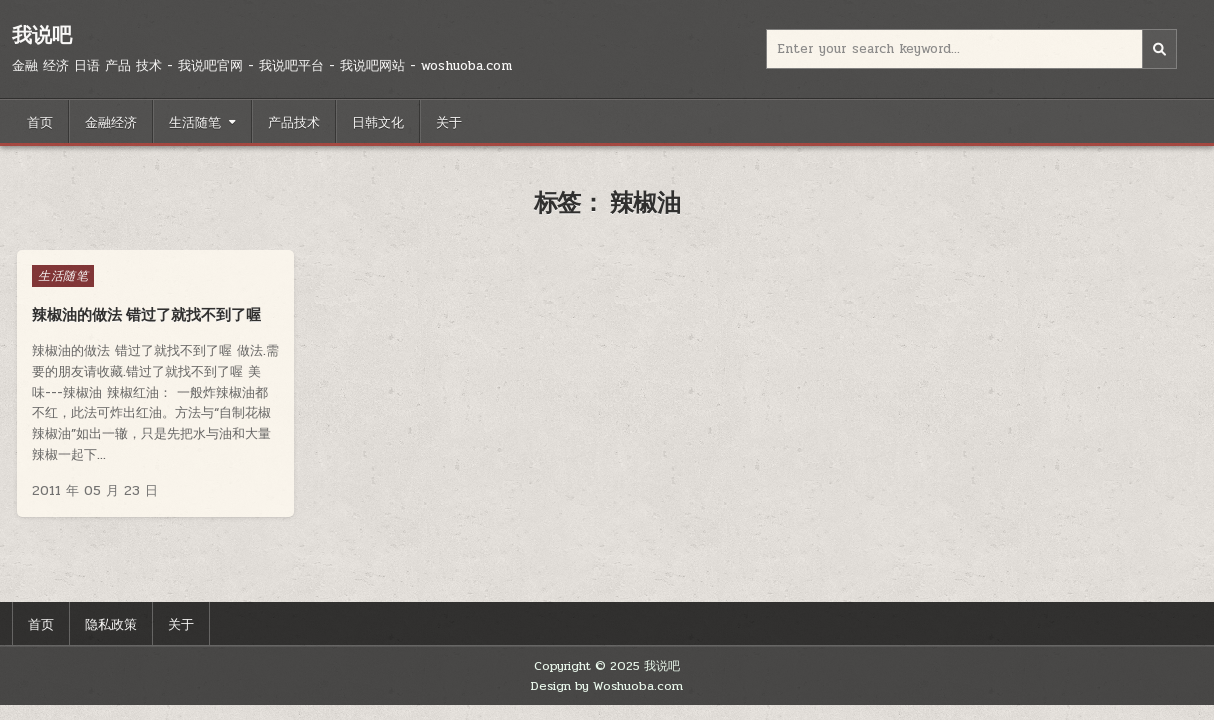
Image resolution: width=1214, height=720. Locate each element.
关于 (449, 121)
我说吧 (42, 34)
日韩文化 (378, 121)
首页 (40, 121)
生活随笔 (195, 121)
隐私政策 (111, 623)
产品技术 (294, 121)
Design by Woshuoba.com (607, 686)
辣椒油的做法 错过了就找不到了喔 (146, 314)
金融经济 (111, 121)
